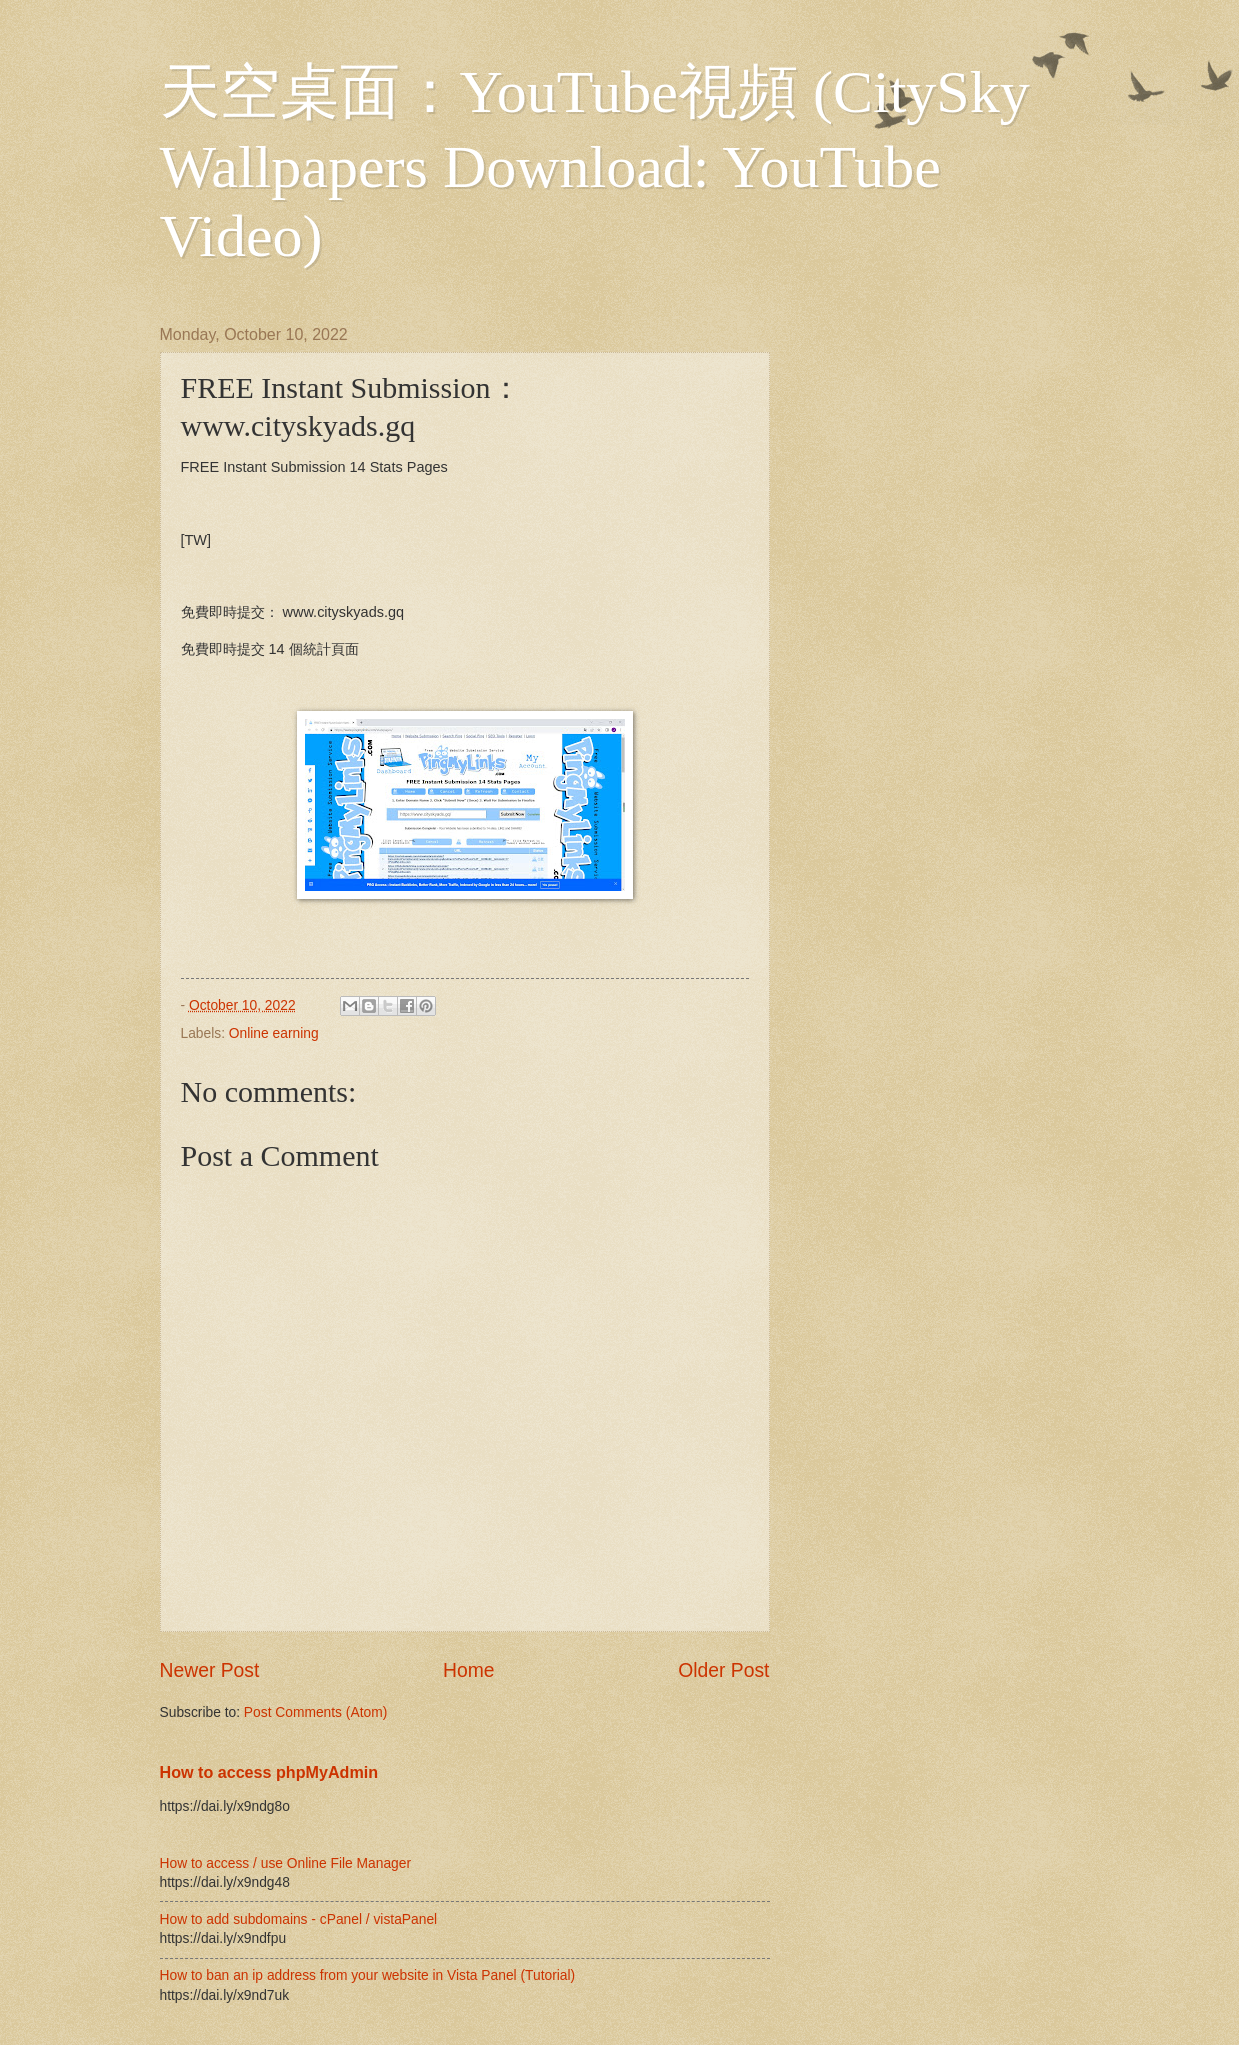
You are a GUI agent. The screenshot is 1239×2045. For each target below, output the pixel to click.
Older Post (723, 1670)
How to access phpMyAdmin (269, 1772)
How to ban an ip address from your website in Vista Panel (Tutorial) (368, 1975)
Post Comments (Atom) (315, 1712)
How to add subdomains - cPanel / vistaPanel (299, 1919)
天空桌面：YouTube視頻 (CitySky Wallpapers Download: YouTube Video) (595, 164)
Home (469, 1670)
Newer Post (210, 1670)
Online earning (274, 1033)
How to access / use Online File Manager (286, 1863)
